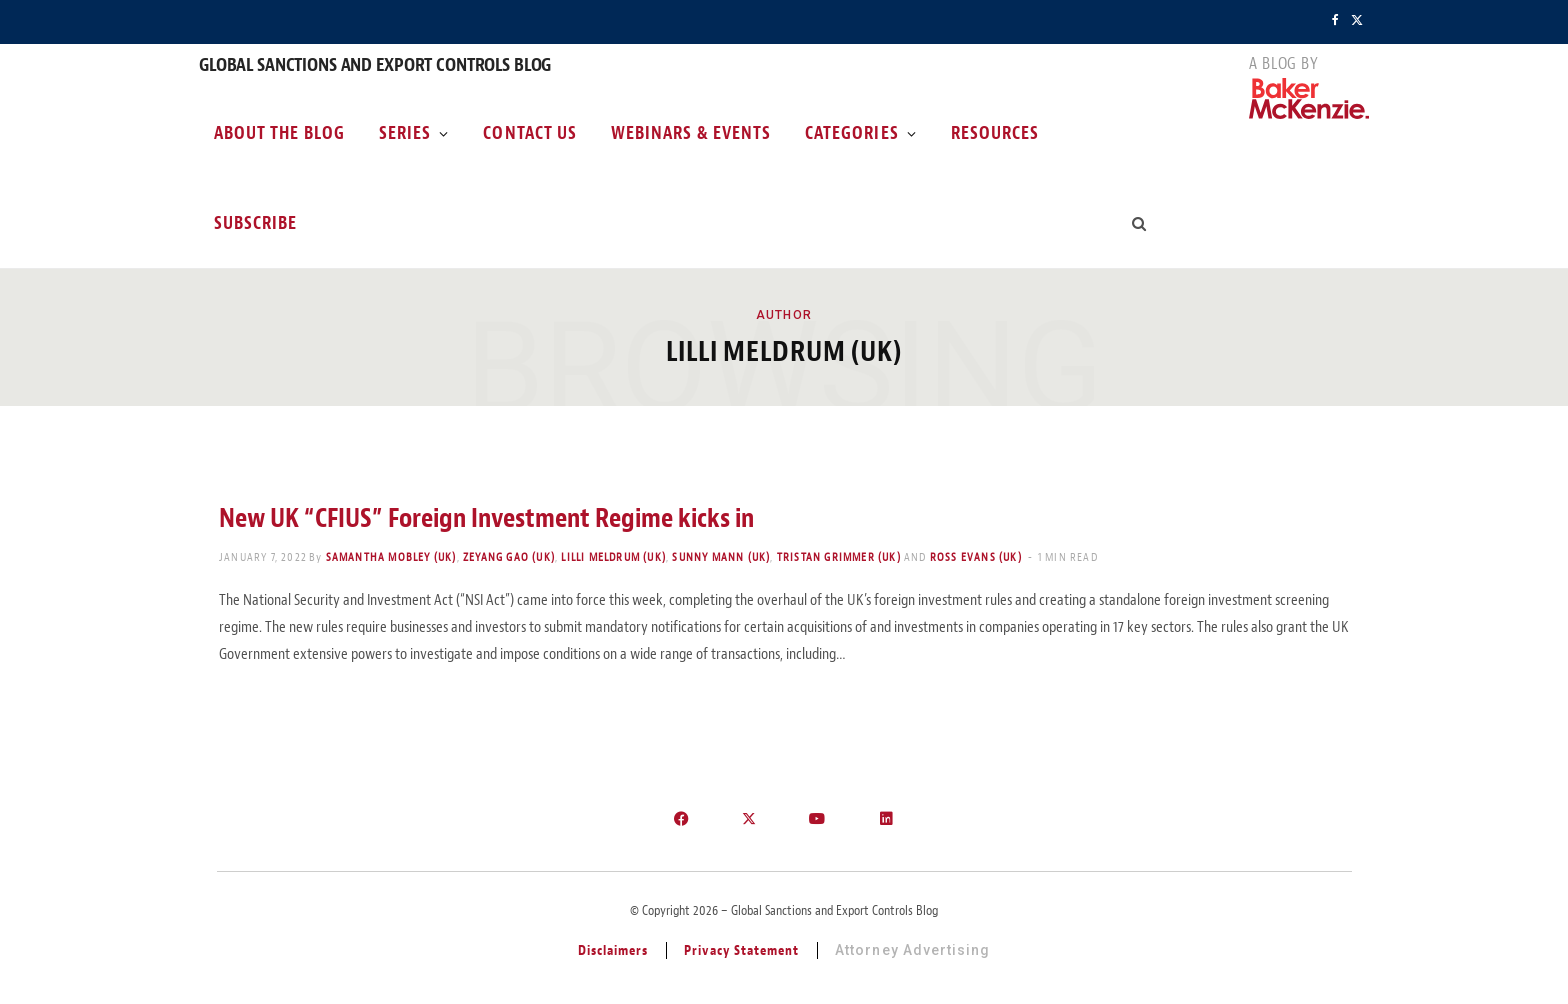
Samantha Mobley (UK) (391, 557)
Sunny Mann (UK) (721, 557)
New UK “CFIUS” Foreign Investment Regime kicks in (486, 518)
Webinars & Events (691, 133)
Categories (852, 133)
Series (405, 133)
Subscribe (255, 223)
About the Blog (279, 133)
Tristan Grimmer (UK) (839, 557)
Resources (995, 133)
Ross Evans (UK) (976, 557)
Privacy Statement (741, 950)
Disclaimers (613, 950)
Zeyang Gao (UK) (509, 557)
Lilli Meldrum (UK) (613, 557)
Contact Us (530, 133)
